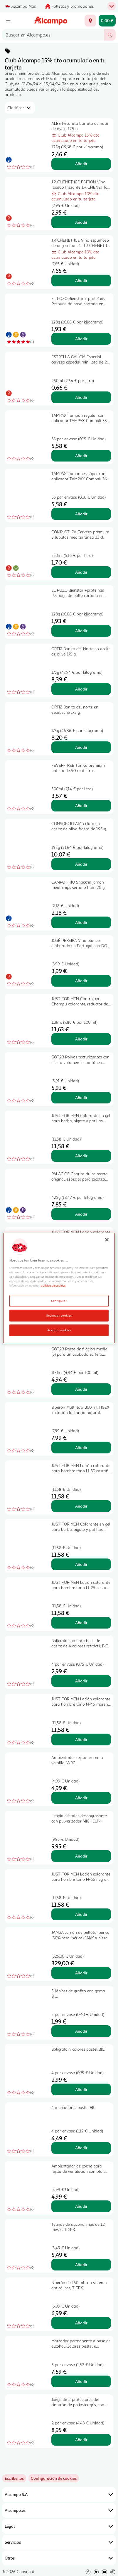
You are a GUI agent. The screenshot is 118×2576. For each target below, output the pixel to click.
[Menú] (8, 20)
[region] (59, 1288)
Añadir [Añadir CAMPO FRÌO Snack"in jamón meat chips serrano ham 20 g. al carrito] (81, 922)
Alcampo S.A (59, 2494)
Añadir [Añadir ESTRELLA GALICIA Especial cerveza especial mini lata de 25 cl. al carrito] (81, 397)
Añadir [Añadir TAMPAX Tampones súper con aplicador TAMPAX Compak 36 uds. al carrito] (81, 513)
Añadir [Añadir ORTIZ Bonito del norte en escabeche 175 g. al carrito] (81, 747)
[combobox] (53, 35)
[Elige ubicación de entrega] (90, 20)
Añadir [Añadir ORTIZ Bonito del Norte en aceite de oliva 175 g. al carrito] (81, 688)
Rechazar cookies (59, 1315)
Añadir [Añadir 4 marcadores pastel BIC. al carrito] (81, 2147)
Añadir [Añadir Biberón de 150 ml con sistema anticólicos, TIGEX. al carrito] (81, 2322)
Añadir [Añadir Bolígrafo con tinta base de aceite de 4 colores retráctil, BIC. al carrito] (81, 1680)
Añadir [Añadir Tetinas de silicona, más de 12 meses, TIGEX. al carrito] (81, 2264)
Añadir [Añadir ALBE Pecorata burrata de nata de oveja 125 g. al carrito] (81, 163)
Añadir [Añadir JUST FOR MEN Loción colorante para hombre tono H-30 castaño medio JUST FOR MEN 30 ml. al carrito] (81, 1505)
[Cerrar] (106, 1239)
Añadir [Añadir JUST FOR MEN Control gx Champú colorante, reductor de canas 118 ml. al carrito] (81, 1038)
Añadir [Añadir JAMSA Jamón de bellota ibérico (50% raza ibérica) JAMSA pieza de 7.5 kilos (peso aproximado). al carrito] (81, 1972)
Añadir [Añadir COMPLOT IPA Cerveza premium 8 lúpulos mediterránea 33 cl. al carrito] (81, 572)
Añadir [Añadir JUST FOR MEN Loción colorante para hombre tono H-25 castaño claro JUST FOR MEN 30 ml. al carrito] (81, 1622)
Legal (59, 2526)
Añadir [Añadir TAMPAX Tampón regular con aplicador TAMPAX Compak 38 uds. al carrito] (81, 455)
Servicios (59, 2542)
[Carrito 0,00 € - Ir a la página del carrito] (107, 20)
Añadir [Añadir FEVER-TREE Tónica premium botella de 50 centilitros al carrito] (81, 805)
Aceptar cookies (59, 1330)
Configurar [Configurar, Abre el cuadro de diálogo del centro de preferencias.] (59, 1300)
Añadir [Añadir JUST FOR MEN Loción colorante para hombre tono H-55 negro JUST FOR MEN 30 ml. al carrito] (81, 1914)
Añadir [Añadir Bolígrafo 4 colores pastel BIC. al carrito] (81, 2089)
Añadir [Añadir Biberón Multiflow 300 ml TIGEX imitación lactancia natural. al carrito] (81, 1447)
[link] (53, 2478)
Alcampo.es (59, 2510)
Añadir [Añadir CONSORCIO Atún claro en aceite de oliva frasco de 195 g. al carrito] (81, 864)
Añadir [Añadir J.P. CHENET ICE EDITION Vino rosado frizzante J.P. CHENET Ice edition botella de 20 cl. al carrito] (81, 222)
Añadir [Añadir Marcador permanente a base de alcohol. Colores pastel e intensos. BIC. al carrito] (81, 2381)
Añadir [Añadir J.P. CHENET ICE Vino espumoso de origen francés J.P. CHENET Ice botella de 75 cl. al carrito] (81, 280)
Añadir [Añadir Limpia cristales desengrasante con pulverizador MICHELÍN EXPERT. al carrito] (81, 1855)
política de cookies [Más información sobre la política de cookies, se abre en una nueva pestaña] (53, 1285)
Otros (59, 2558)
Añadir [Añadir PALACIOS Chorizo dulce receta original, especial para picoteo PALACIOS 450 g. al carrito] (81, 1213)
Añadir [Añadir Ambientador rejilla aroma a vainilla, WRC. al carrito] (81, 1797)
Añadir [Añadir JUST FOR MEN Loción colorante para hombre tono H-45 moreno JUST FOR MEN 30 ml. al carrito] (81, 1739)
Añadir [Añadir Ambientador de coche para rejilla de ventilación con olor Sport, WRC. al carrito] (81, 2206)
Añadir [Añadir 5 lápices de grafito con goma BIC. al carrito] (81, 2031)
